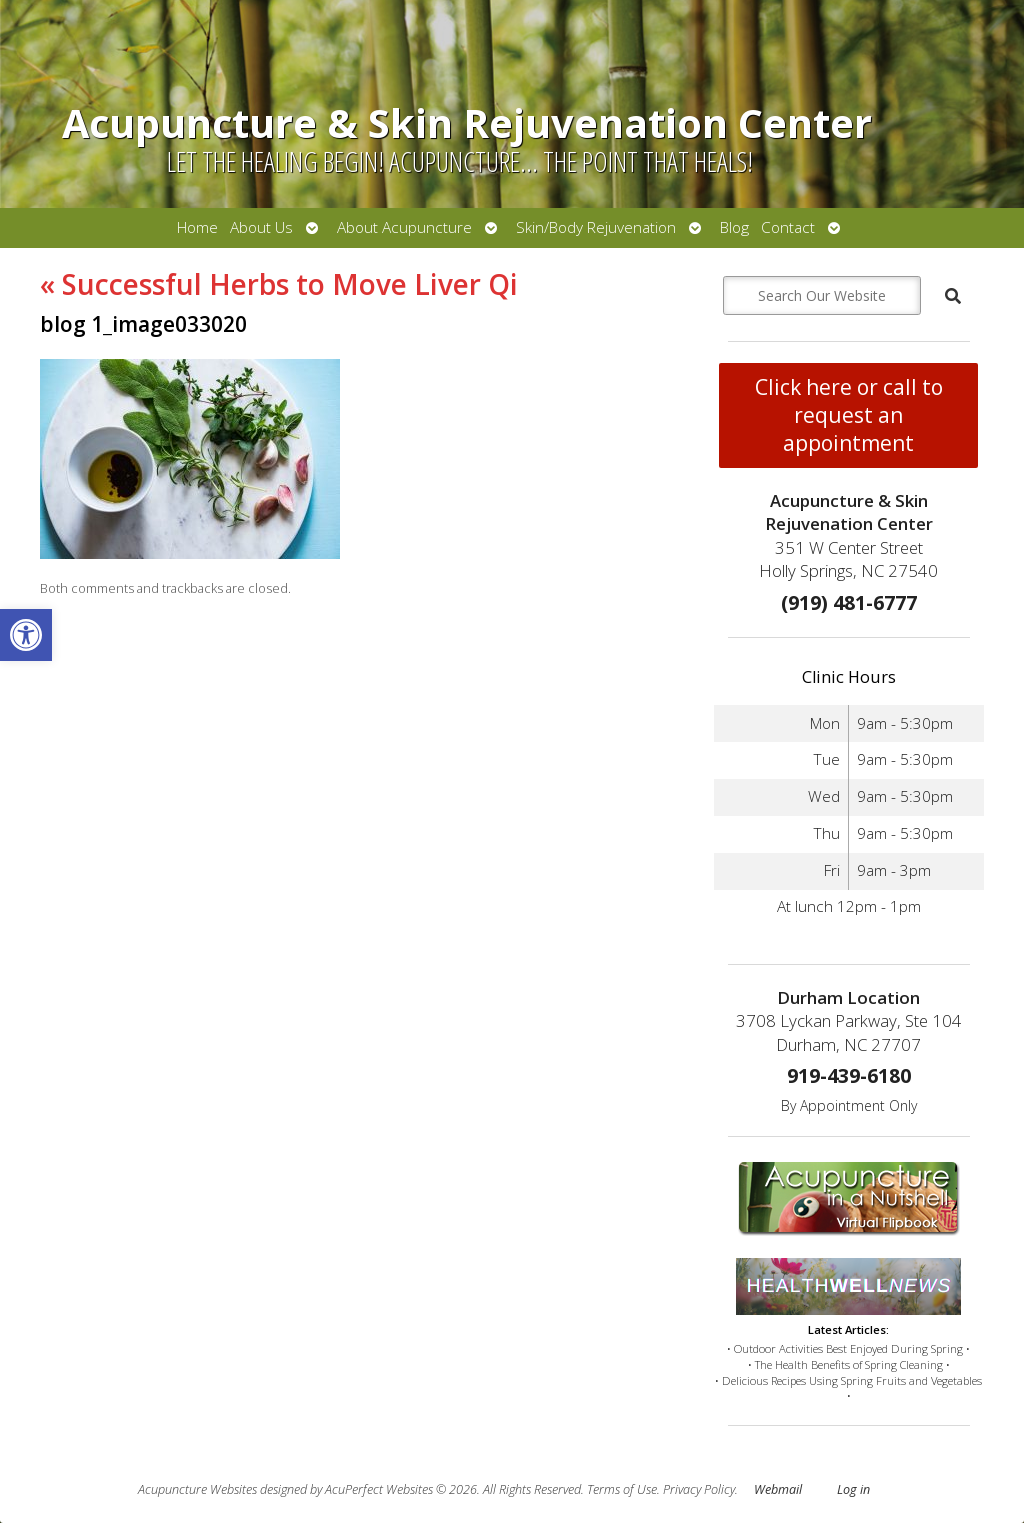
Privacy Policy (699, 1489)
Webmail (778, 1489)
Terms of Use (622, 1489)
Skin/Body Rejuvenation (596, 227)
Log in (853, 1489)
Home (197, 227)
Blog (734, 227)
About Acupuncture (404, 227)
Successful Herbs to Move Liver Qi (279, 284)
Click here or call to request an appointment (849, 415)
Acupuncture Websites (197, 1489)
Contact (788, 227)
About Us (261, 227)
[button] (26, 635)
